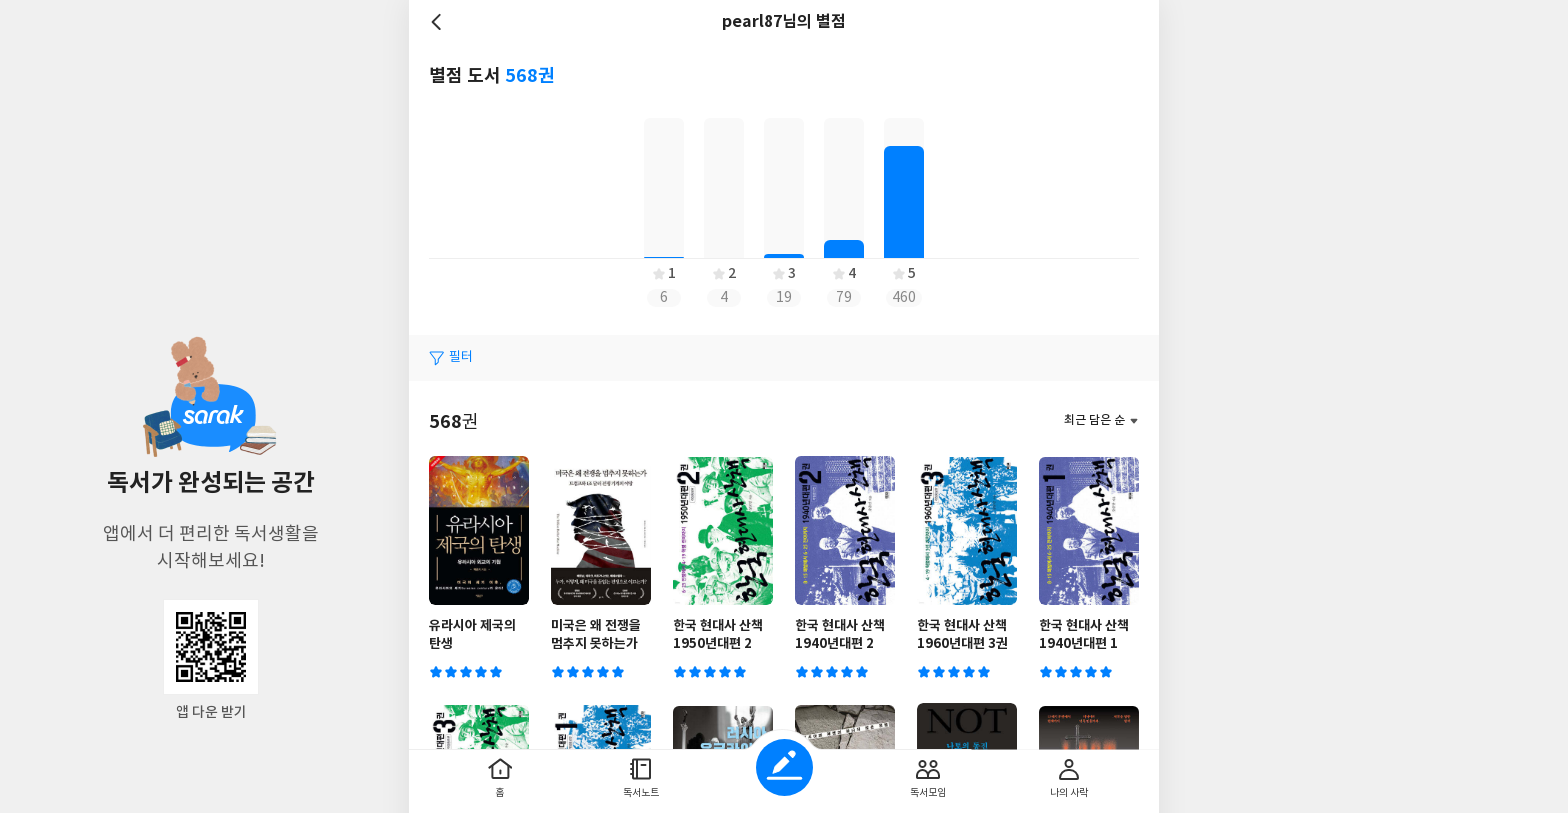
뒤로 (439, 22)
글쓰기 (784, 767)
